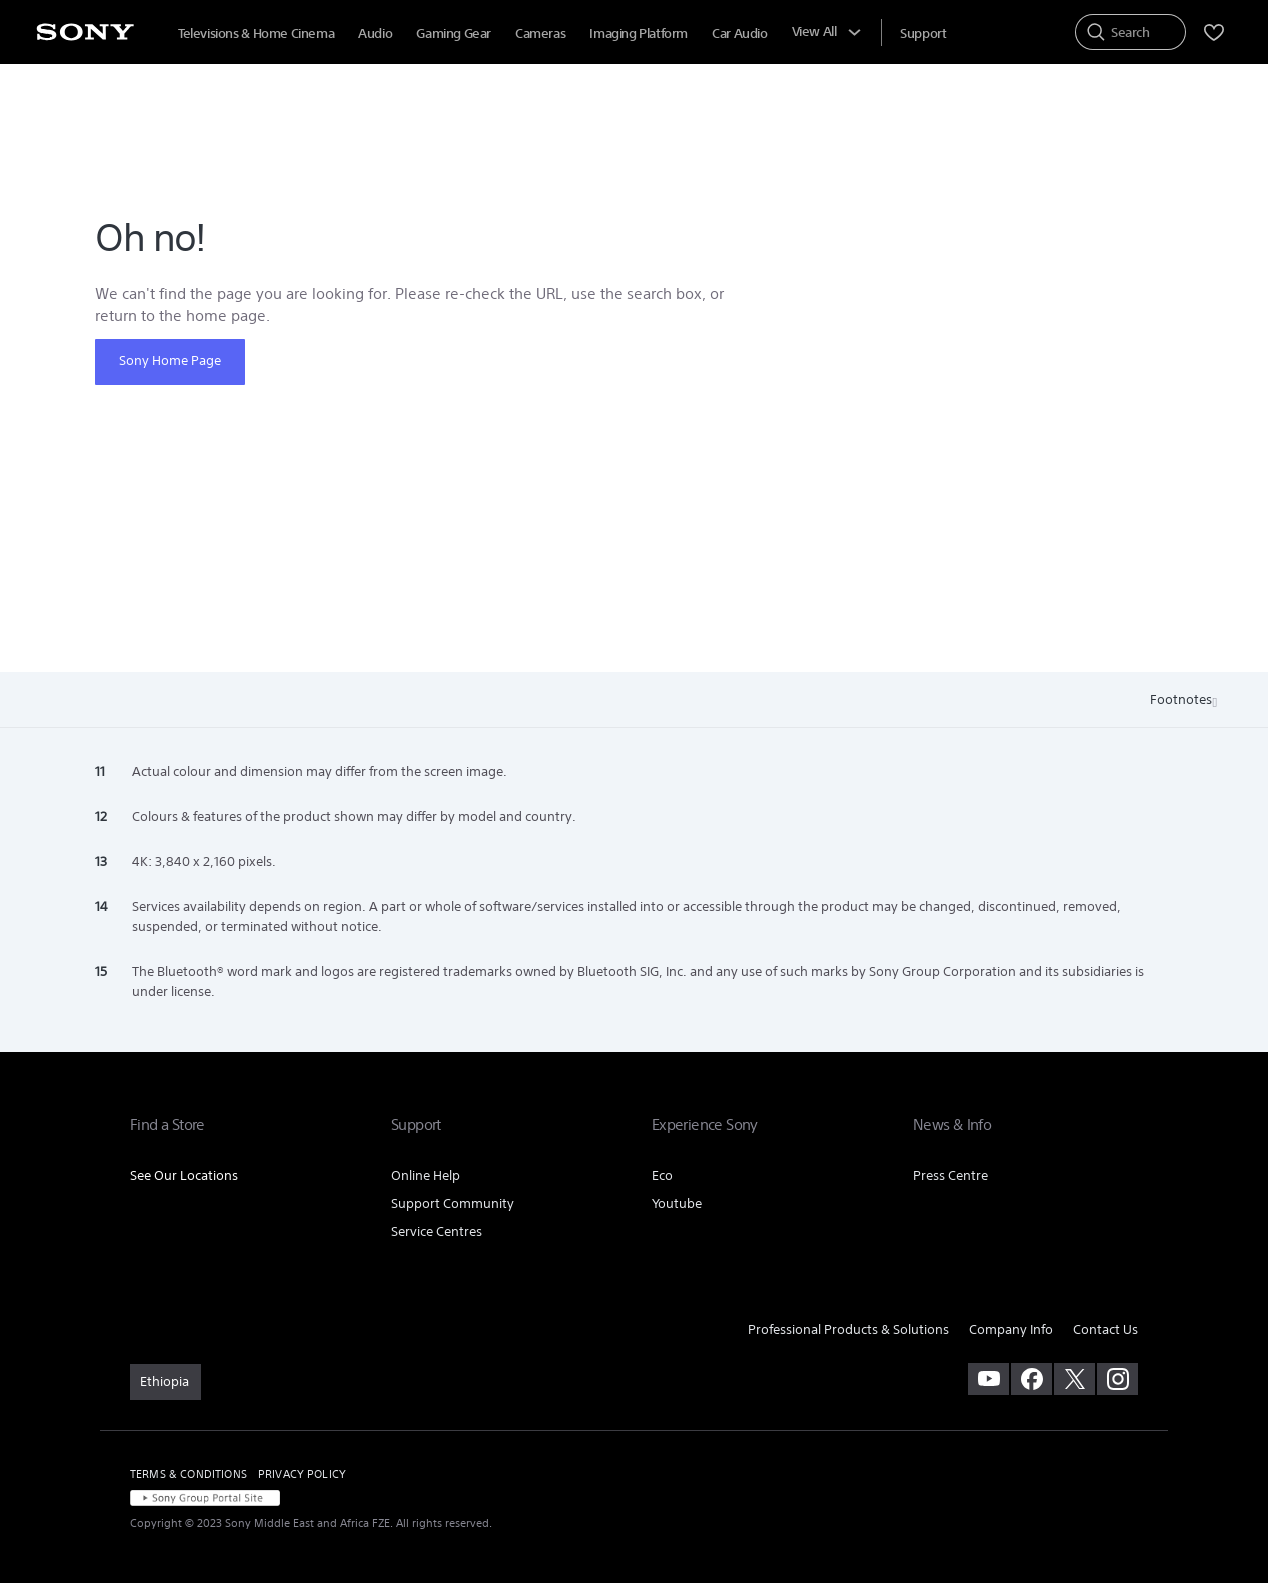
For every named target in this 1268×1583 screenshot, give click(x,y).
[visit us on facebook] (1031, 1379)
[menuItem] (923, 33)
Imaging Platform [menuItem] (638, 33)
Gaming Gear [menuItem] (453, 33)
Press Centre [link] (950, 1175)
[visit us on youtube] (988, 1379)
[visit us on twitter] (1074, 1379)
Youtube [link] (677, 1203)
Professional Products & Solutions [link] (848, 1329)
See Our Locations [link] (184, 1175)
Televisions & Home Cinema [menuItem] (256, 33)
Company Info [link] (1011, 1329)
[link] (165, 1382)
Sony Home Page (170, 360)
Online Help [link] (425, 1175)
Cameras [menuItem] (540, 33)
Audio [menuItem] (375, 33)
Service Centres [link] (436, 1231)
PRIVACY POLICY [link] (302, 1474)
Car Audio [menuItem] (740, 33)
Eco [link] (662, 1175)
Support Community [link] (452, 1203)
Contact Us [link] (1105, 1329)
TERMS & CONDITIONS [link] (188, 1474)
